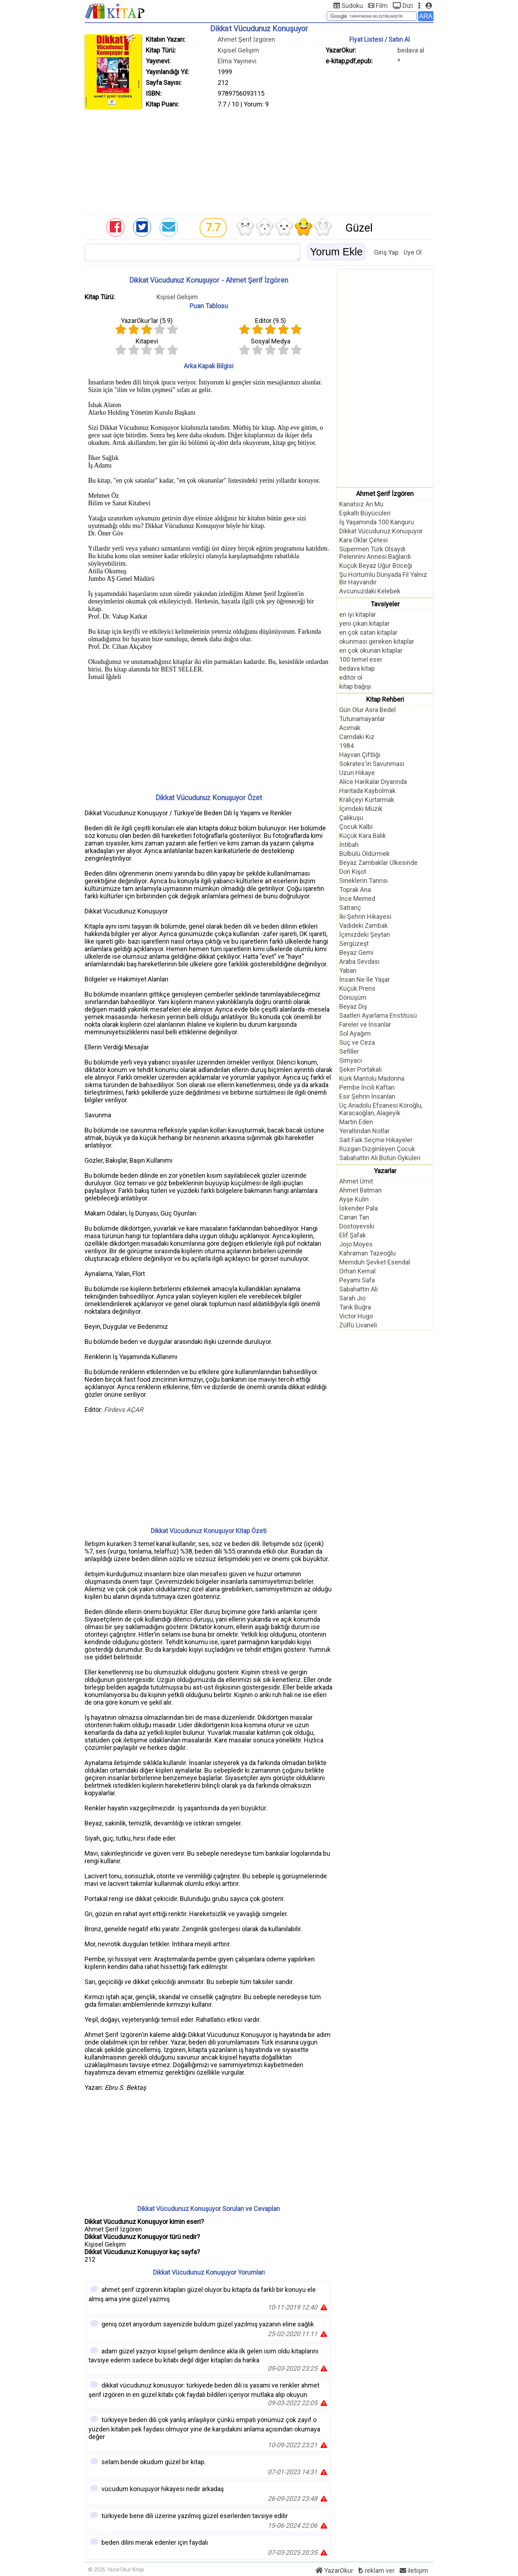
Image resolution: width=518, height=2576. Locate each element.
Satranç (350, 907)
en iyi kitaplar (357, 614)
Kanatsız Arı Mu (361, 504)
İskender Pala (358, 1208)
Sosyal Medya (270, 341)
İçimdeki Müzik (360, 808)
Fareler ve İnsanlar (365, 1024)
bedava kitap (357, 668)
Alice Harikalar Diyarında (373, 781)
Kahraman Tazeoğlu (367, 1253)
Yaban (347, 970)
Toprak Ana (355, 889)
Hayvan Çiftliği (359, 754)
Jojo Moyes (356, 1244)
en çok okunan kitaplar (371, 650)
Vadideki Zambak (363, 925)
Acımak (349, 727)
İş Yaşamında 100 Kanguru (376, 522)
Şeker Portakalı (360, 1069)
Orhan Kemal (357, 1271)
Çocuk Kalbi (356, 826)
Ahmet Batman (360, 1190)
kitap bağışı (355, 686)
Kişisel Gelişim (238, 50)
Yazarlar (385, 1171)
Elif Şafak (352, 1235)
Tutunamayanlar (362, 718)
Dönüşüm (353, 997)
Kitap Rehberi (385, 699)
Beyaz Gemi (356, 952)
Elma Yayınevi (237, 61)
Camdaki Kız (356, 736)
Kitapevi (147, 341)
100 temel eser (360, 659)
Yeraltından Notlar (364, 1131)
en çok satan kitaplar (368, 632)
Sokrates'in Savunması (371, 763)
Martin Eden (356, 1122)
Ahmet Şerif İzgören (246, 39)
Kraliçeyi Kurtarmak (366, 799)
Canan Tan (354, 1217)
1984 (346, 745)
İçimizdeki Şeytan (364, 934)
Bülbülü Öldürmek (364, 853)
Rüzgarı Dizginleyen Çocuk (377, 1149)
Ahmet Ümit (356, 1181)
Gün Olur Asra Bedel (367, 709)
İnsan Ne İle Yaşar (364, 979)
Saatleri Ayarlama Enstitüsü (378, 1015)
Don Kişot (352, 871)
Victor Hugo (356, 1316)
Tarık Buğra (355, 1307)
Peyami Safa (357, 1280)
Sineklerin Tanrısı (363, 880)
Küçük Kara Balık (362, 835)
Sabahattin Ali (358, 1289)
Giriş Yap (386, 252)
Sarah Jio (352, 1298)
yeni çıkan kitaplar (364, 623)
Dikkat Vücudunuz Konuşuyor (381, 531)
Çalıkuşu (351, 817)
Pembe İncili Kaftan (367, 1087)
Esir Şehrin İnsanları (367, 1096)
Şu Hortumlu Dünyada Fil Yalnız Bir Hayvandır (383, 578)
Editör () (270, 320)
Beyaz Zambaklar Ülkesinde (378, 862)
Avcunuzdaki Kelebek (369, 591)
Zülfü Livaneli (358, 1325)
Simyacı (350, 1060)
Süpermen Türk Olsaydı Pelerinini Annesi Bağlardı (375, 552)
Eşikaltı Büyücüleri (365, 513)
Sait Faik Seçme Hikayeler (376, 1140)
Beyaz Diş (353, 1006)
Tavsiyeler (385, 604)
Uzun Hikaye (357, 772)
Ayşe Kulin (354, 1199)
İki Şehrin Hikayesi (365, 916)
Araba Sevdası (359, 961)
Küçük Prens (357, 988)
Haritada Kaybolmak (367, 790)
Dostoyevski (356, 1226)
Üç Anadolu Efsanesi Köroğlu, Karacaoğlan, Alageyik (380, 1109)
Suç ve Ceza (357, 1042)
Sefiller (349, 1051)
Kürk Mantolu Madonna (371, 1078)
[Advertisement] (259, 160)
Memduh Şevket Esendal (374, 1262)
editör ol (350, 677)
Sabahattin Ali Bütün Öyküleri (380, 1158)
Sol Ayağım (355, 1033)
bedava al (410, 50)
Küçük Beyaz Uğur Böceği (375, 565)
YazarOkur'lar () (147, 320)
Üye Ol (413, 252)
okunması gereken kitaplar (376, 641)
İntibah (349, 844)
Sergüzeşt (354, 943)
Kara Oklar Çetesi (363, 540)
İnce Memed (357, 898)
